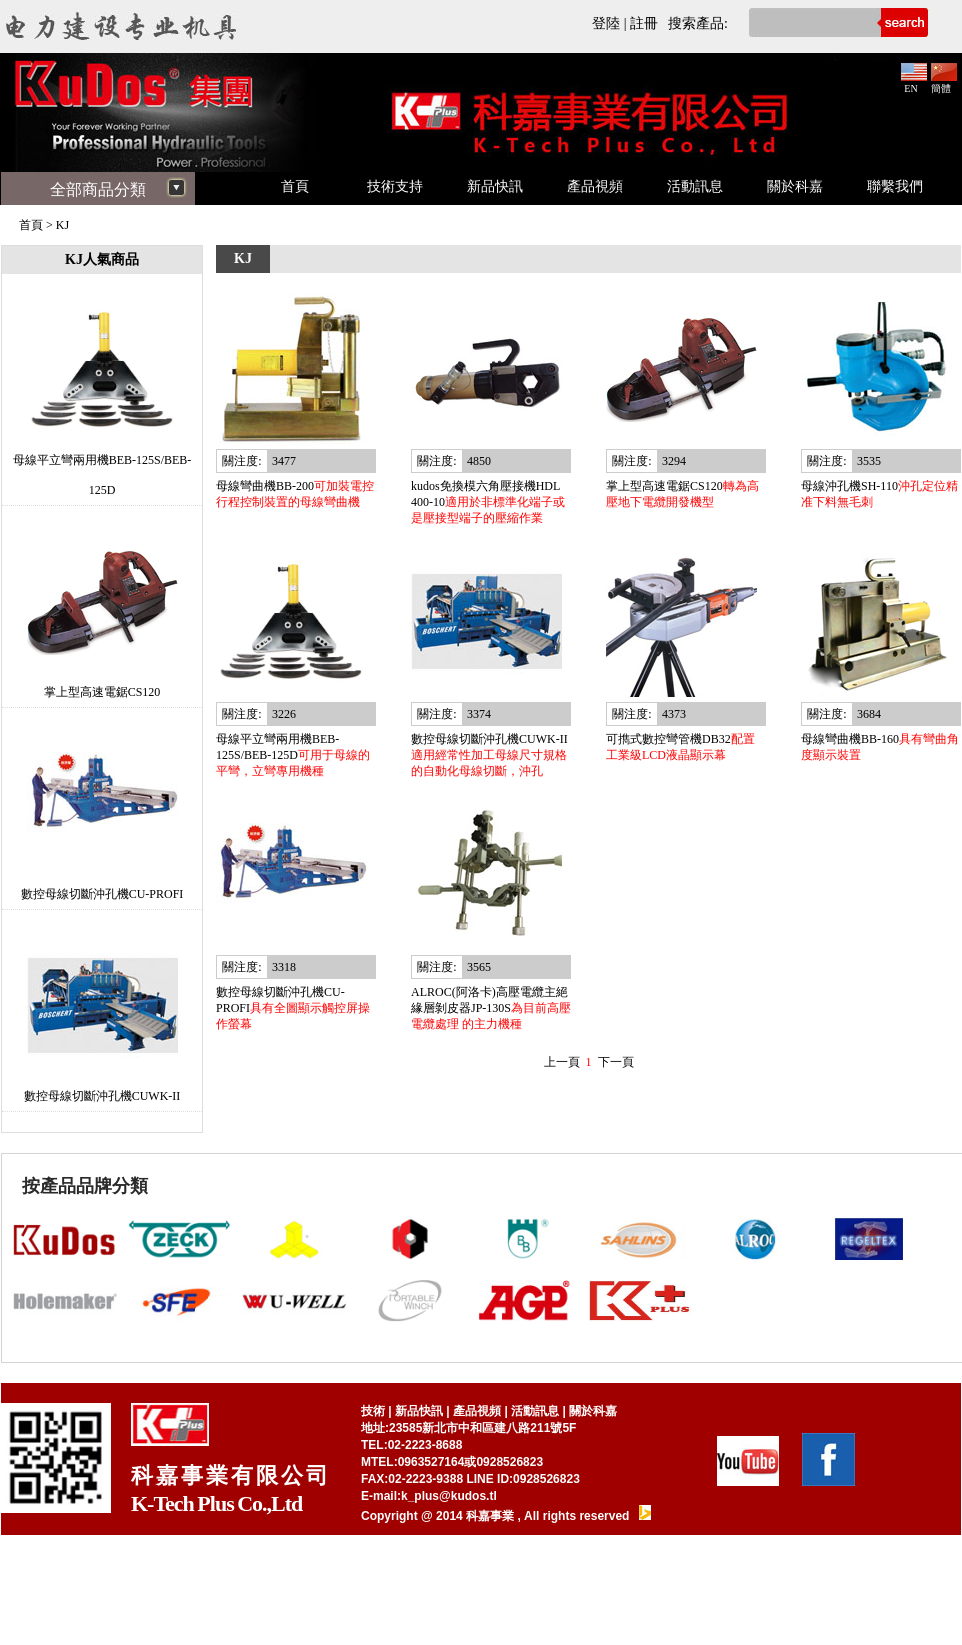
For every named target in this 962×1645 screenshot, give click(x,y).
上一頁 (562, 1062)
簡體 (944, 83)
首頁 (295, 186)
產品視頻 (595, 186)
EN (914, 83)
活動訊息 (695, 186)
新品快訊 (495, 186)
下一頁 (616, 1062)
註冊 (644, 23)
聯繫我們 (895, 186)
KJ (62, 225)
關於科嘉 (795, 186)
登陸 (606, 23)
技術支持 (395, 186)
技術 (373, 1411)
